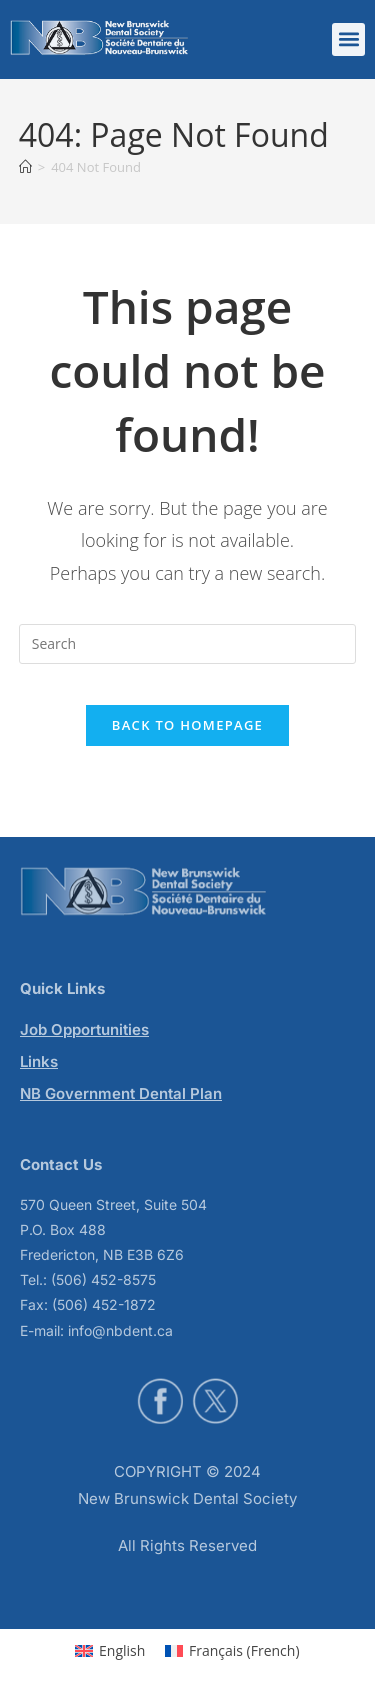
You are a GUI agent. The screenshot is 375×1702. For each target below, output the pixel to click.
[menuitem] (110, 1651)
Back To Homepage (187, 725)
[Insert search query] (188, 644)
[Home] (25, 167)
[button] (348, 39)
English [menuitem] (122, 1650)
